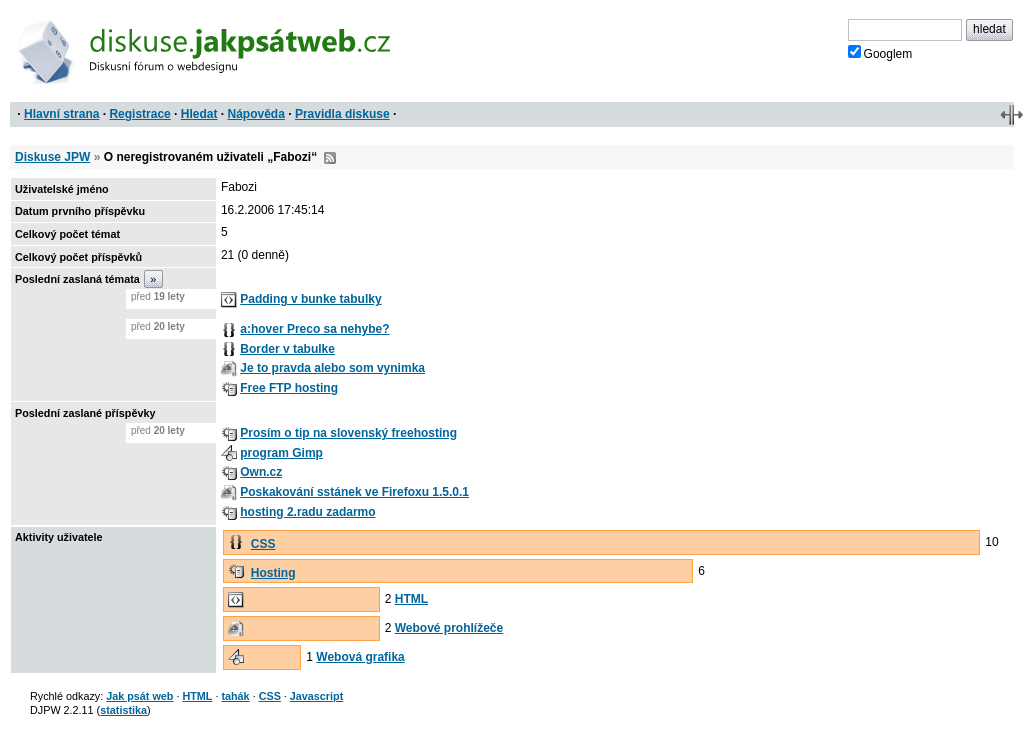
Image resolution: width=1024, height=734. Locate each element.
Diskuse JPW (52, 157)
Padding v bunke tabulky (310, 299)
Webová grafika (360, 657)
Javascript (316, 696)
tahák (235, 696)
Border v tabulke (287, 349)
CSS (263, 544)
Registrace (139, 114)
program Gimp (281, 453)
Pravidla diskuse (342, 114)
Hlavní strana (61, 114)
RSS (330, 158)
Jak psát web (139, 696)
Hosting (273, 573)
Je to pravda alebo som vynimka (332, 368)
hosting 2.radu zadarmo (307, 512)
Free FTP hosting (289, 388)
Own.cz (261, 472)
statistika (123, 710)
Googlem (880, 53)
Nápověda (256, 114)
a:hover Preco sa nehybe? (314, 329)
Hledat (199, 114)
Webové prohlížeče (449, 628)
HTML (411, 599)
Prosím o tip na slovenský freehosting (348, 433)
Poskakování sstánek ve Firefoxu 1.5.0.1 (354, 492)
